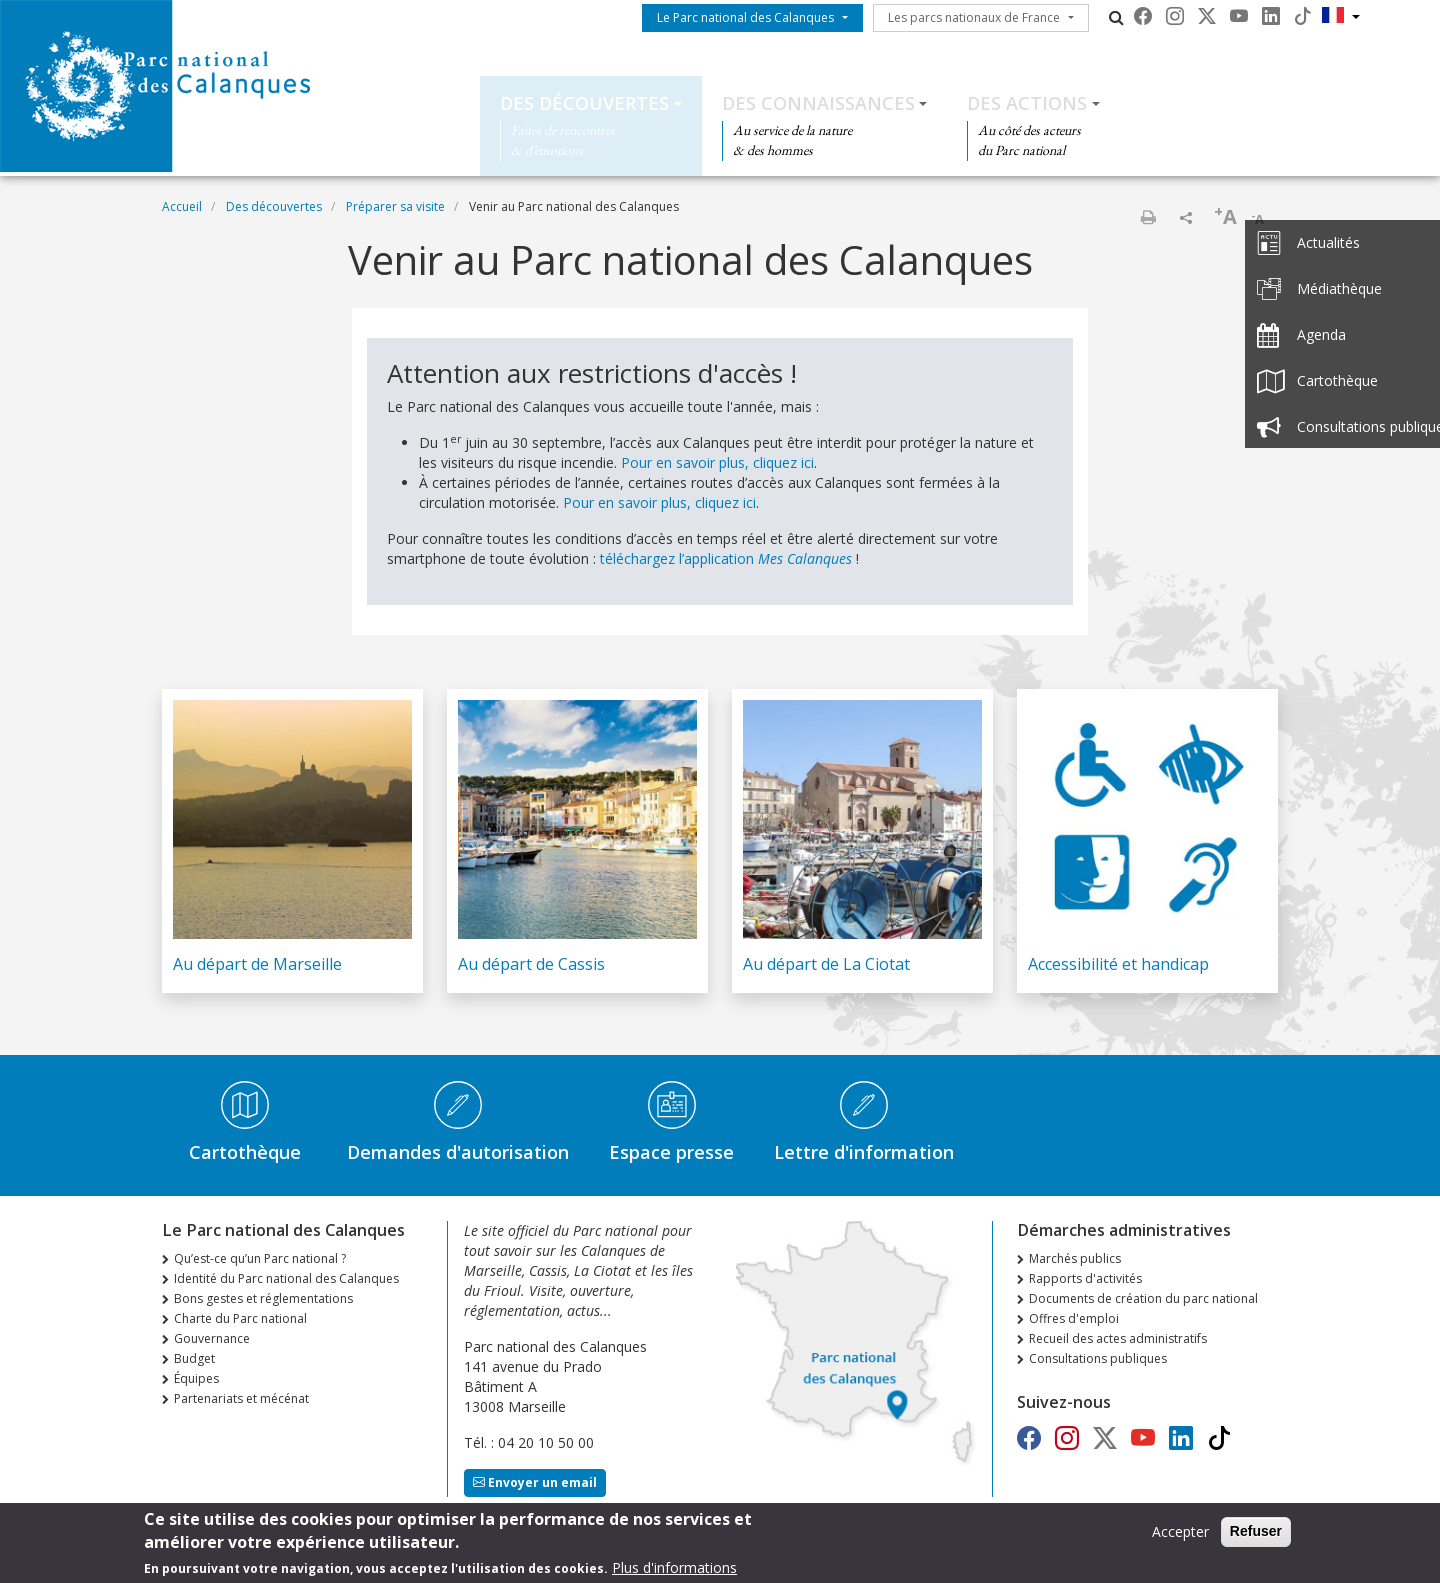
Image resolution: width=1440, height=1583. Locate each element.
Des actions (1027, 103)
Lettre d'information (864, 1152)
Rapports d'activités (1085, 1278)
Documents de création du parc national (1143, 1298)
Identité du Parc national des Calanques (286, 1278)
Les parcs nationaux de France (974, 17)
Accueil (182, 206)
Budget (194, 1358)
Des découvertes (584, 103)
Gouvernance (212, 1338)
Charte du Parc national (240, 1318)
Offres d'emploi (1074, 1318)
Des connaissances (818, 103)
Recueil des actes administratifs (1118, 1338)
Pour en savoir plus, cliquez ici (717, 462)
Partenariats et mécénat (241, 1398)
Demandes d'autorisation (458, 1152)
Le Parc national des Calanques (745, 17)
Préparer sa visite (395, 206)
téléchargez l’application (726, 558)
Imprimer (1148, 217)
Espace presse (671, 1152)
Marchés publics (1075, 1258)
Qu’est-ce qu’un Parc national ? (260, 1258)
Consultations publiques (1098, 1358)
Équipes (196, 1378)
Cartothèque (245, 1152)
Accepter (1180, 1535)
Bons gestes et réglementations (263, 1298)
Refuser (1256, 1535)
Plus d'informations (674, 1571)
